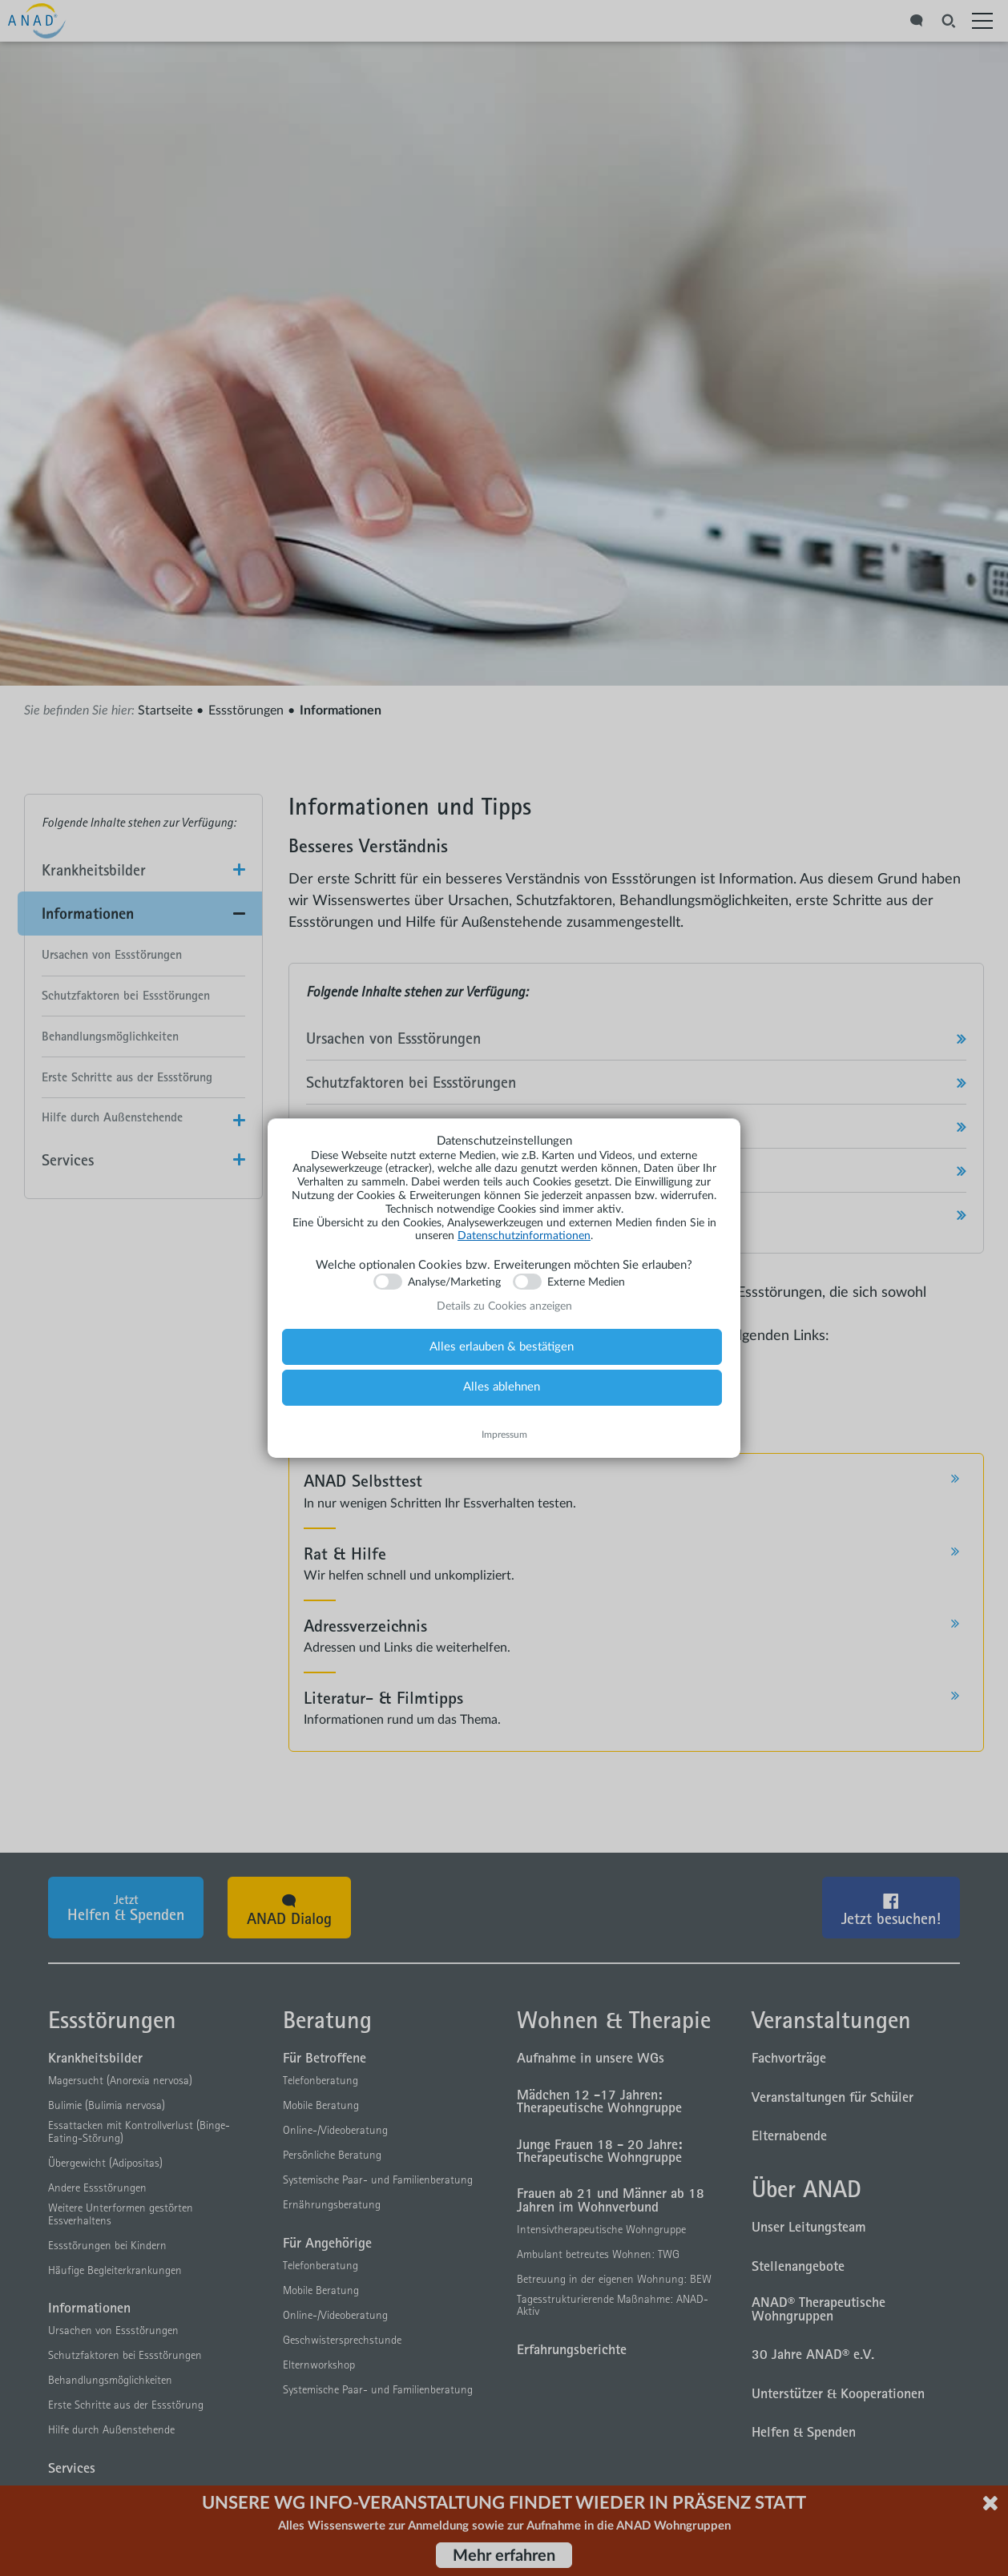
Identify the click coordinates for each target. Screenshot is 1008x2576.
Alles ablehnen (501, 1387)
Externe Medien (586, 1282)
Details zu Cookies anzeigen (504, 1306)
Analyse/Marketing (454, 1282)
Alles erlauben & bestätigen (501, 1347)
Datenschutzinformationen (524, 1236)
